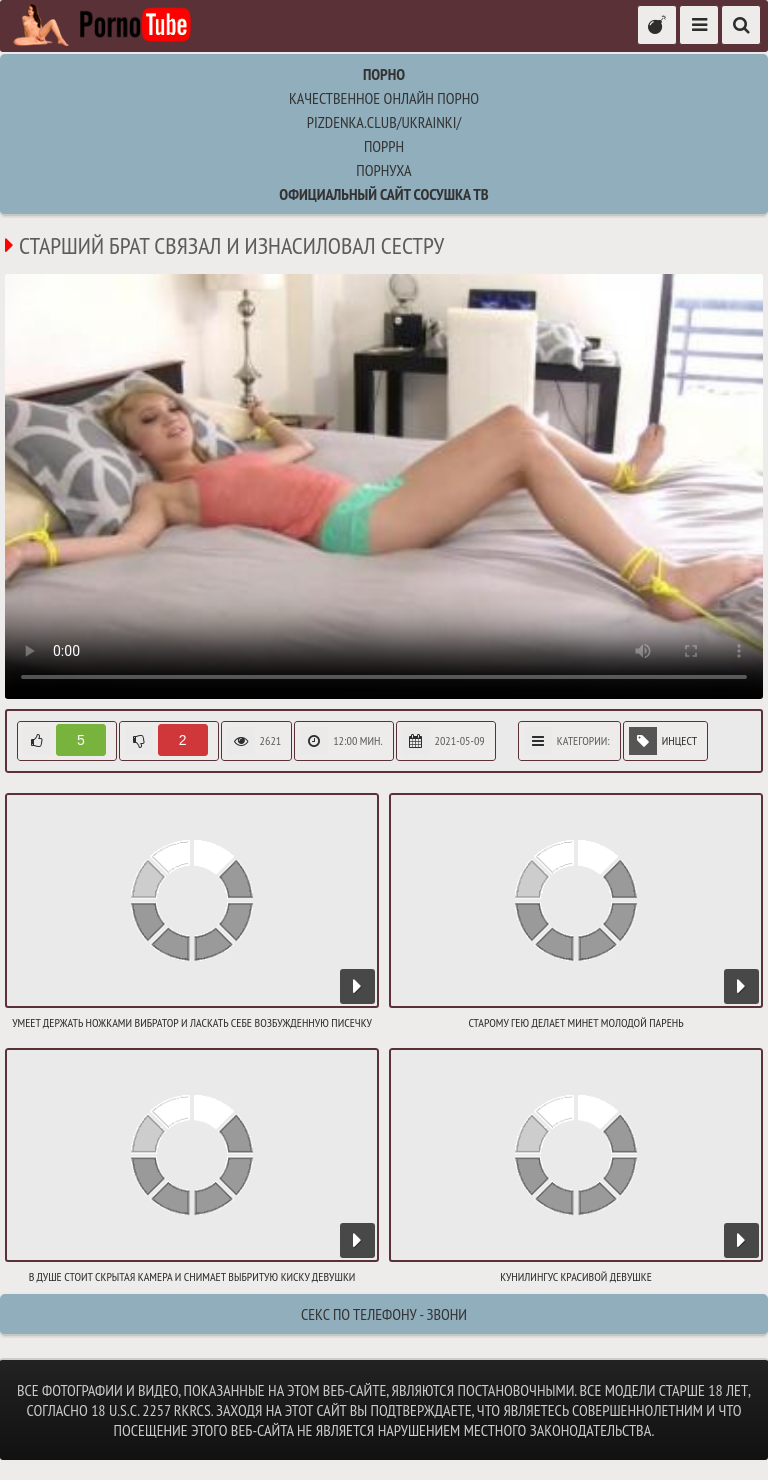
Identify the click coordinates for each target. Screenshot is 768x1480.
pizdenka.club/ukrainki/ (384, 122)
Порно (384, 74)
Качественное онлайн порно (384, 98)
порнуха (383, 170)
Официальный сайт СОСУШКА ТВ (383, 194)
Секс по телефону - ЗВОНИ (384, 1314)
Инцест (663, 741)
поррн (384, 146)
